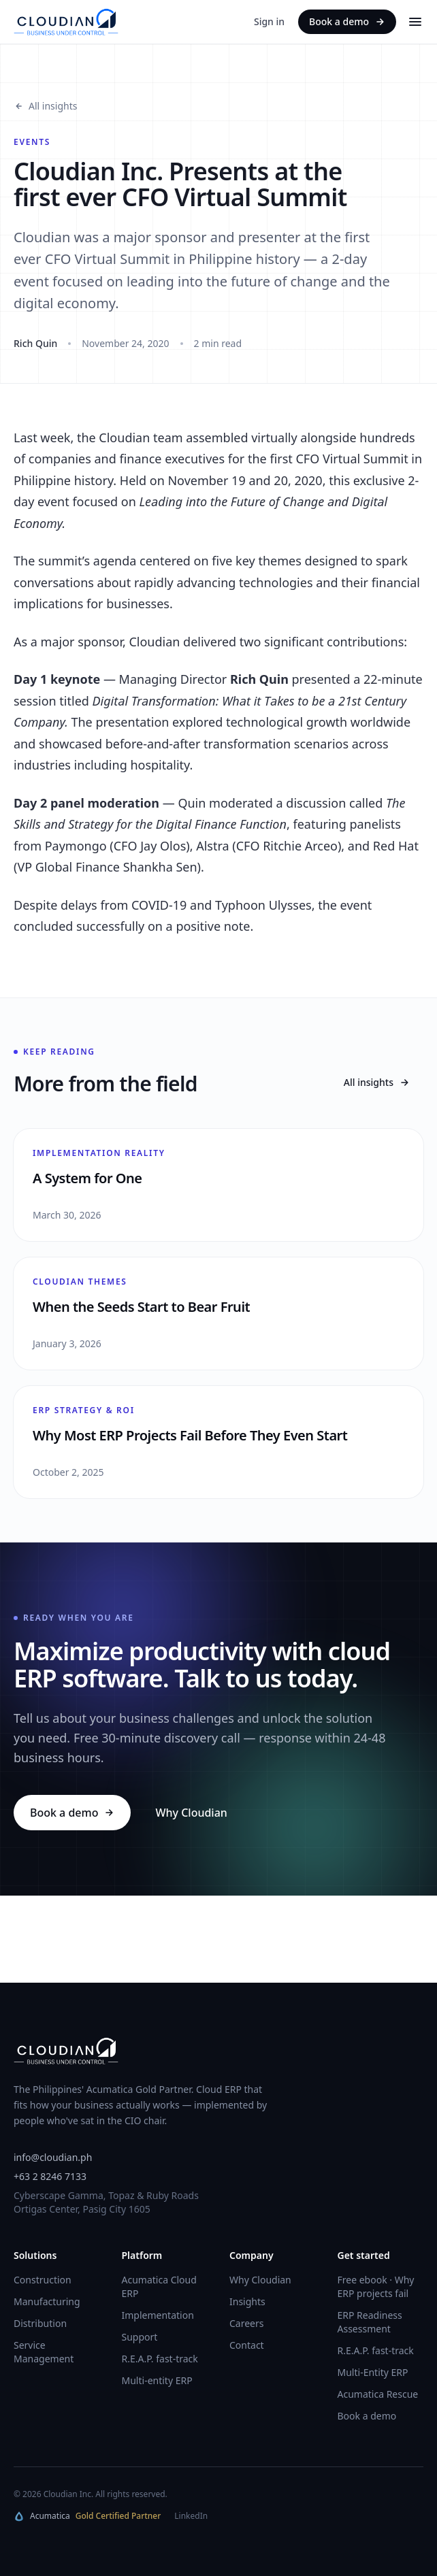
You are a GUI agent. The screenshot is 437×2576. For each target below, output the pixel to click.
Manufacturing (47, 2301)
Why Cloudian (191, 1812)
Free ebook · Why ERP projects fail (376, 2286)
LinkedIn (191, 2516)
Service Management (44, 2352)
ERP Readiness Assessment (370, 2322)
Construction (42, 2279)
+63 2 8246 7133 (50, 2176)
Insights (247, 2301)
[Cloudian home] (66, 21)
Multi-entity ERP (157, 2380)
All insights (45, 105)
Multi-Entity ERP (373, 2372)
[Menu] (415, 21)
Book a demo (347, 21)
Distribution (40, 2323)
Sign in (269, 21)
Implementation (158, 2315)
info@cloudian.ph (53, 2157)
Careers (246, 2323)
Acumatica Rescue (378, 2394)
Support (140, 2336)
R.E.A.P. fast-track (160, 2358)
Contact (246, 2345)
